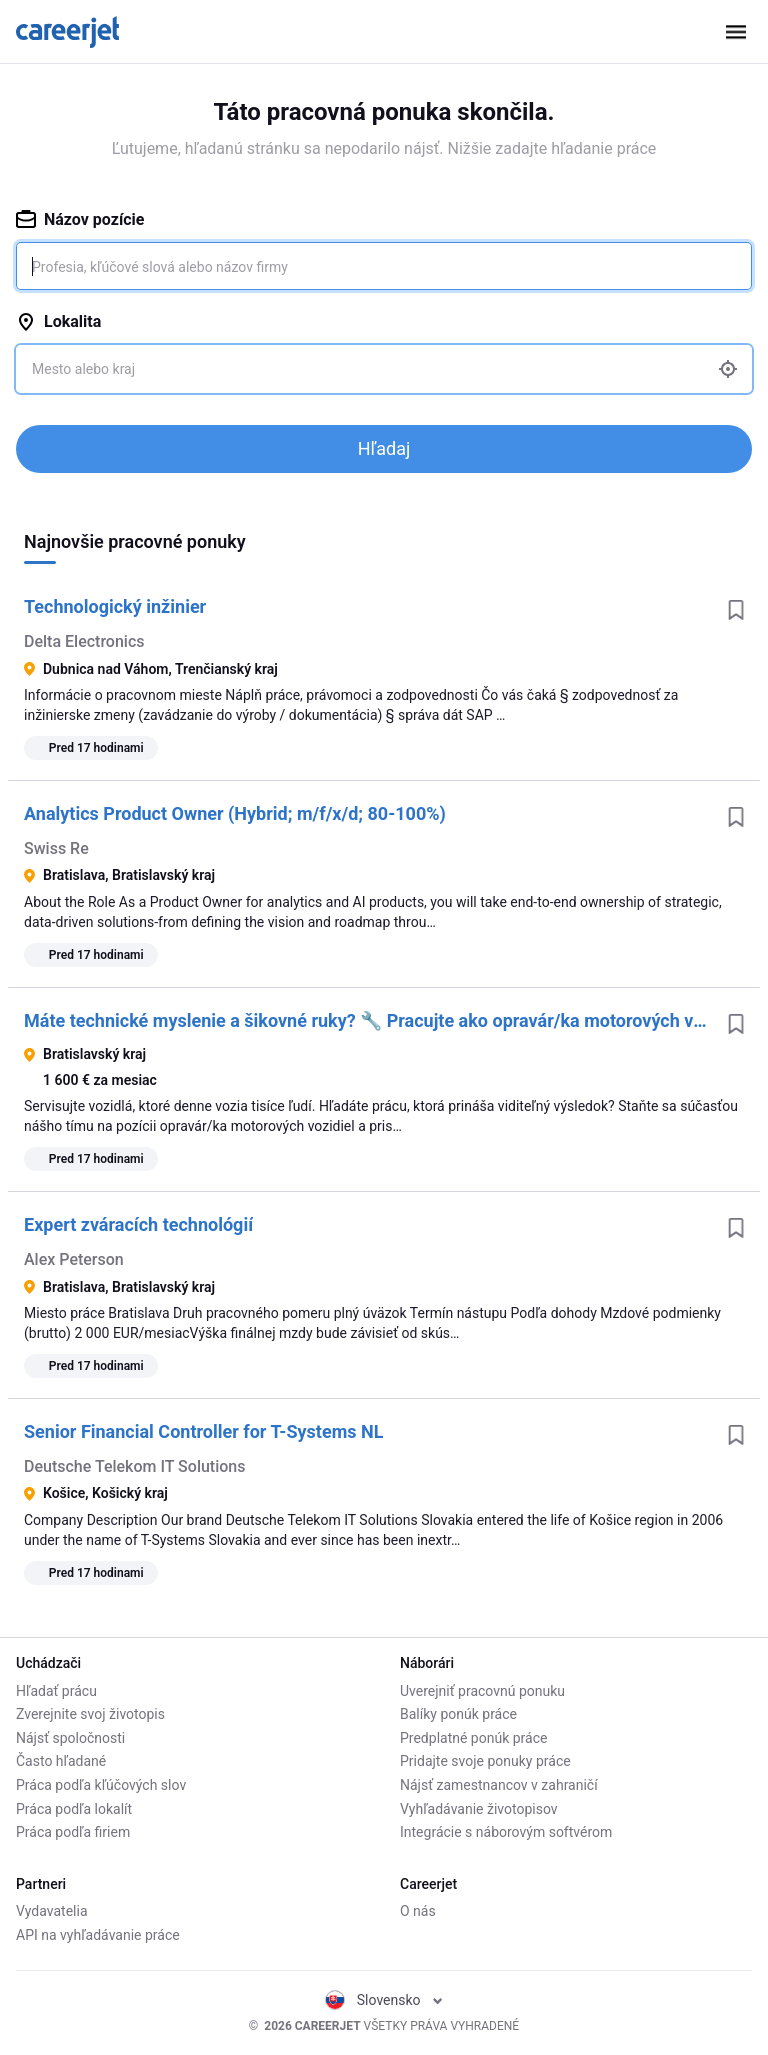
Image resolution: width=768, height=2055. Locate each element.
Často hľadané (61, 1761)
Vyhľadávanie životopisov (479, 1809)
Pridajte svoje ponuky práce (485, 1761)
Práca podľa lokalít (74, 1809)
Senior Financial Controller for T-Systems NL (203, 1431)
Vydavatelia (52, 1911)
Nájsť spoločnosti (70, 1738)
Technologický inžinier (115, 606)
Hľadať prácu (56, 1691)
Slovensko (384, 2000)
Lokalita (58, 321)
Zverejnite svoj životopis (90, 1714)
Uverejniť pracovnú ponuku (482, 1691)
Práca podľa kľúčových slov (101, 1785)
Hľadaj (384, 448)
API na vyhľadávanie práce (98, 1935)
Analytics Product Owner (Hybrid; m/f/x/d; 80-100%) (235, 813)
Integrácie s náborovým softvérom (506, 1832)
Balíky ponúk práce (458, 1714)
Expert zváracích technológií (138, 1224)
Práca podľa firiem (73, 1832)
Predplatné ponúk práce (473, 1738)
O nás (418, 1911)
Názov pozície (80, 219)
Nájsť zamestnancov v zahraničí (499, 1785)
